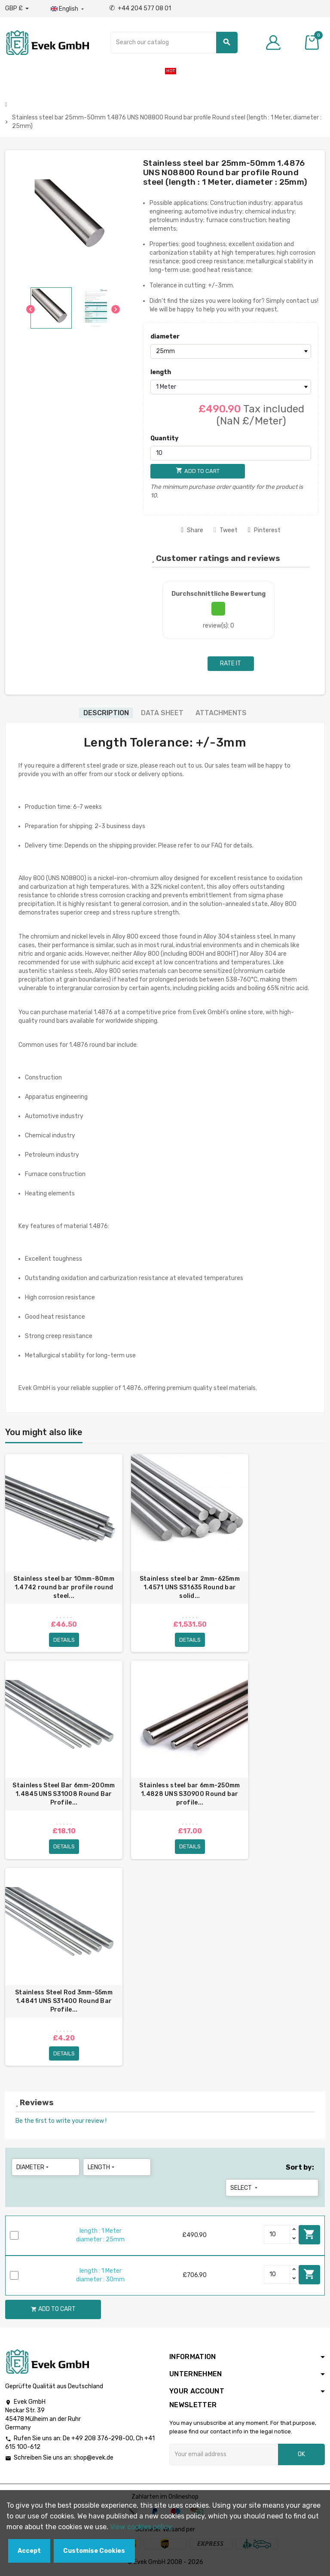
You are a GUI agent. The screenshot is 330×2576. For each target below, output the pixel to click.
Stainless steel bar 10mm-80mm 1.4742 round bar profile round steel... (63, 1587)
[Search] (173, 42)
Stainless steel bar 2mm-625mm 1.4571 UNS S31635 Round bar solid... (190, 1587)
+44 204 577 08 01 (140, 8)
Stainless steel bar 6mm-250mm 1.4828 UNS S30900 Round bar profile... (189, 1794)
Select (244, 2188)
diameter (165, 336)
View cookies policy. (141, 2527)
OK (301, 2454)
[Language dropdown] (68, 9)
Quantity (164, 438)
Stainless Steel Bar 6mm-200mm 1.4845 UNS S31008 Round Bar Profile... (63, 1794)
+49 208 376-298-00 (102, 2439)
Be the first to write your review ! (61, 2121)
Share (192, 530)
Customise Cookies (94, 2551)
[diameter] (230, 351)
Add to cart (309, 2235)
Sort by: (300, 2168)
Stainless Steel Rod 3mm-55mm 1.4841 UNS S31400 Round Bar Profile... (64, 2001)
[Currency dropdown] (17, 8)
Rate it (230, 663)
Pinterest (264, 530)
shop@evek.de (93, 2458)
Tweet (226, 530)
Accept (29, 2551)
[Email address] (223, 2455)
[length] (230, 387)
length (160, 372)
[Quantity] (230, 453)
